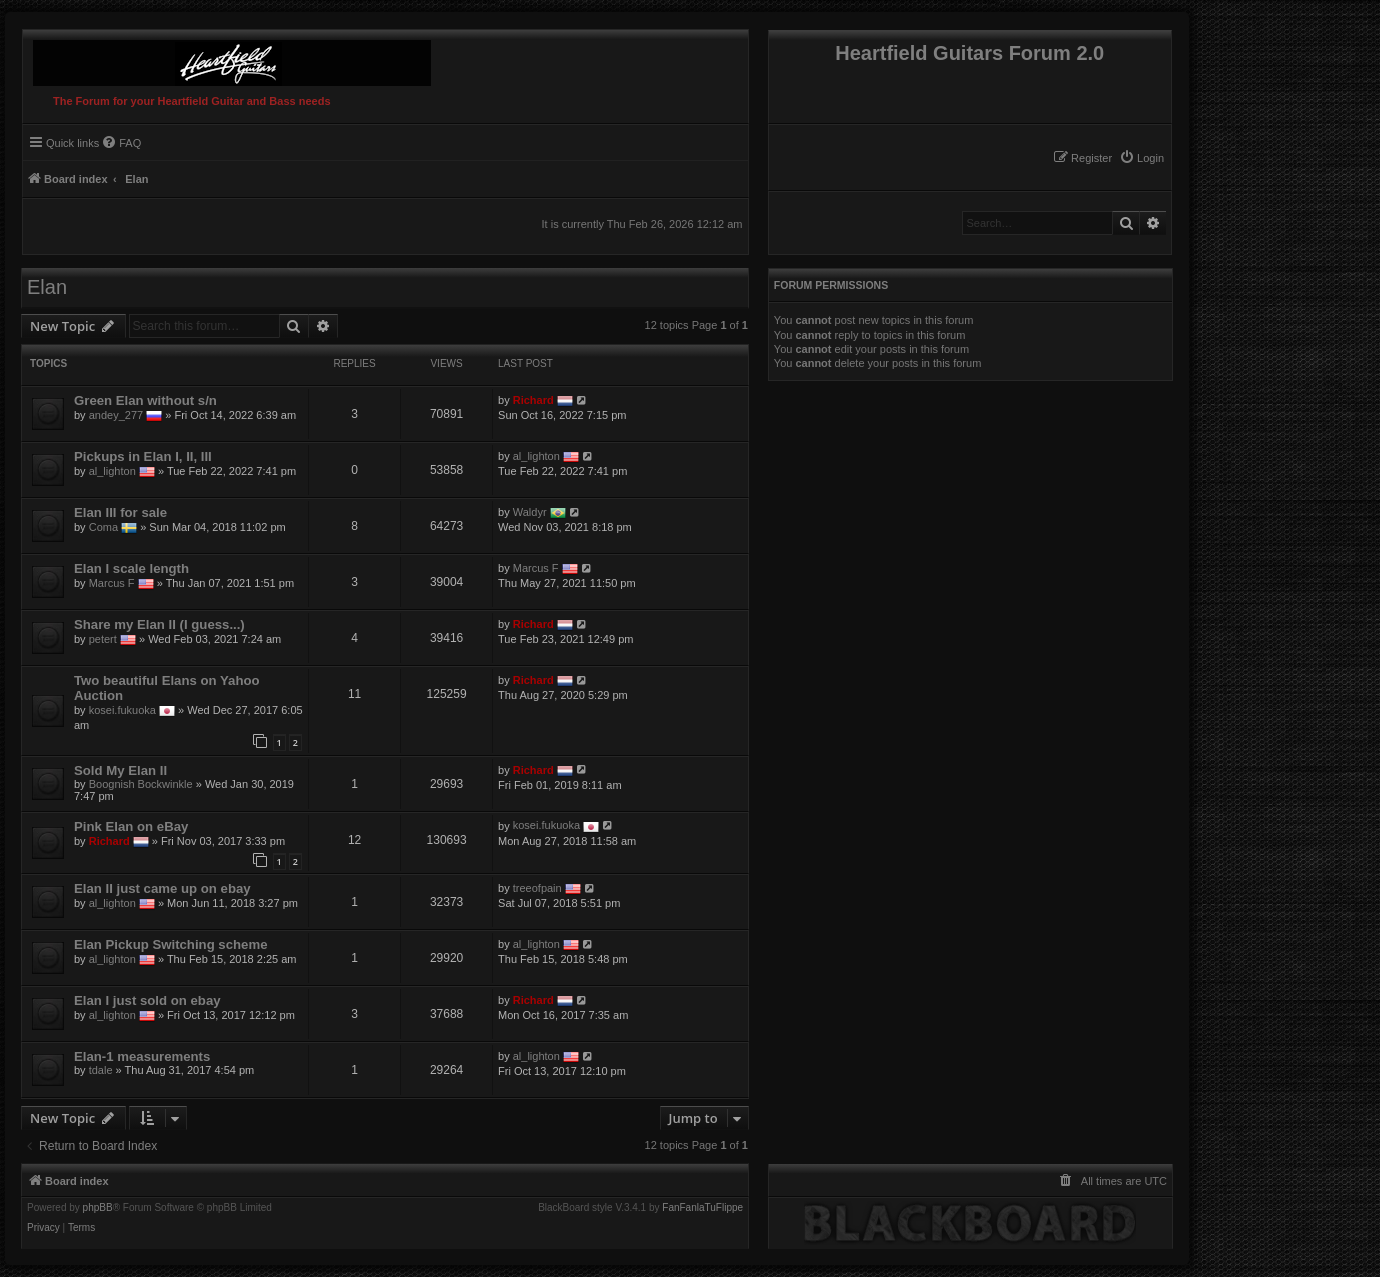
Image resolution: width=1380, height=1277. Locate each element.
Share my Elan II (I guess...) (159, 624)
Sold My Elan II (120, 770)
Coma (103, 527)
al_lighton (112, 471)
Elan (47, 287)
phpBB (98, 1208)
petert (103, 639)
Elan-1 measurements (142, 1056)
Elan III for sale (120, 512)
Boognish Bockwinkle (141, 784)
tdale (101, 1070)
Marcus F (112, 583)
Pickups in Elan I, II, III (143, 456)
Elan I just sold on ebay (147, 1000)
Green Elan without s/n (145, 400)
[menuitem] (1141, 158)
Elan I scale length (131, 568)
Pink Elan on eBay (131, 826)
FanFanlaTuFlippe (702, 1208)
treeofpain (537, 888)
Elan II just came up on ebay (162, 888)
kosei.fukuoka (122, 710)
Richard (533, 400)
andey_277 (116, 415)
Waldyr (530, 512)
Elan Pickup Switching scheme (170, 944)
